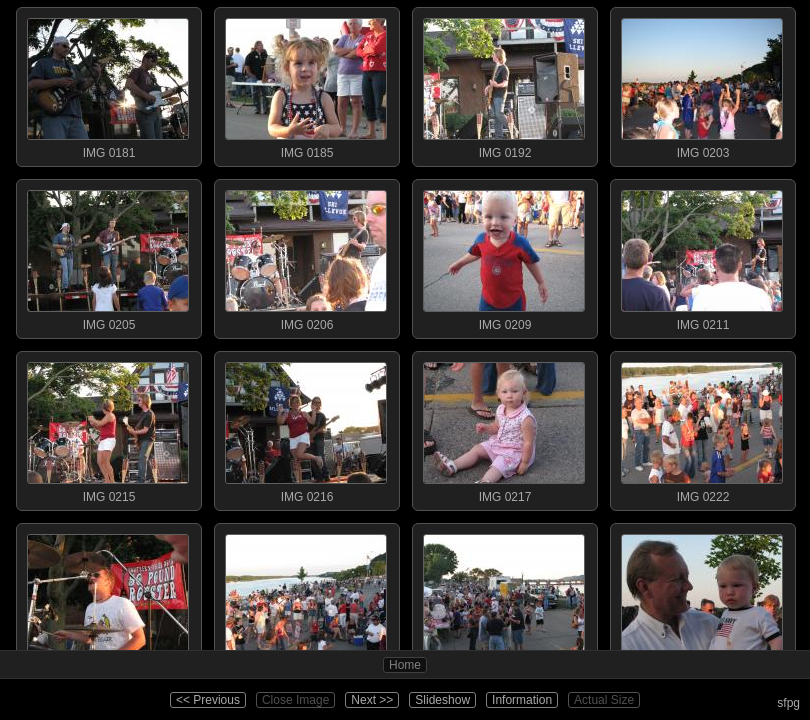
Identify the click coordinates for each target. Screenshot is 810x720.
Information (522, 700)
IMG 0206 (306, 256)
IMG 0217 (504, 428)
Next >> (372, 700)
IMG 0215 (108, 428)
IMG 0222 (702, 428)
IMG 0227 (504, 600)
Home (405, 665)
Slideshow (442, 700)
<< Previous (208, 700)
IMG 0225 (108, 600)
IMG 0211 (702, 256)
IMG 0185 (306, 84)
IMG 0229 (702, 600)
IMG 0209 (504, 256)
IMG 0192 (504, 84)
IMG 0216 (306, 428)
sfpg (788, 703)
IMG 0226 (306, 600)
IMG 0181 (108, 84)
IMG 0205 (108, 256)
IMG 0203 (702, 84)
